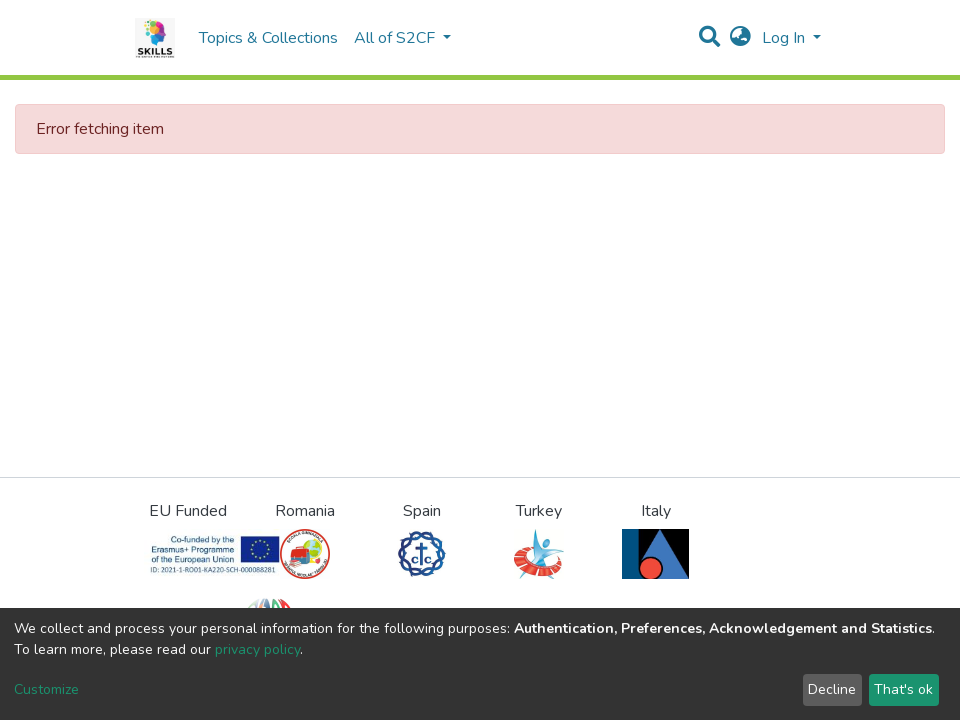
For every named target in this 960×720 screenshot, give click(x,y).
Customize (46, 689)
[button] (740, 38)
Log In (785, 38)
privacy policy (257, 649)
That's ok (903, 689)
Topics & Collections (268, 38)
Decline (832, 689)
